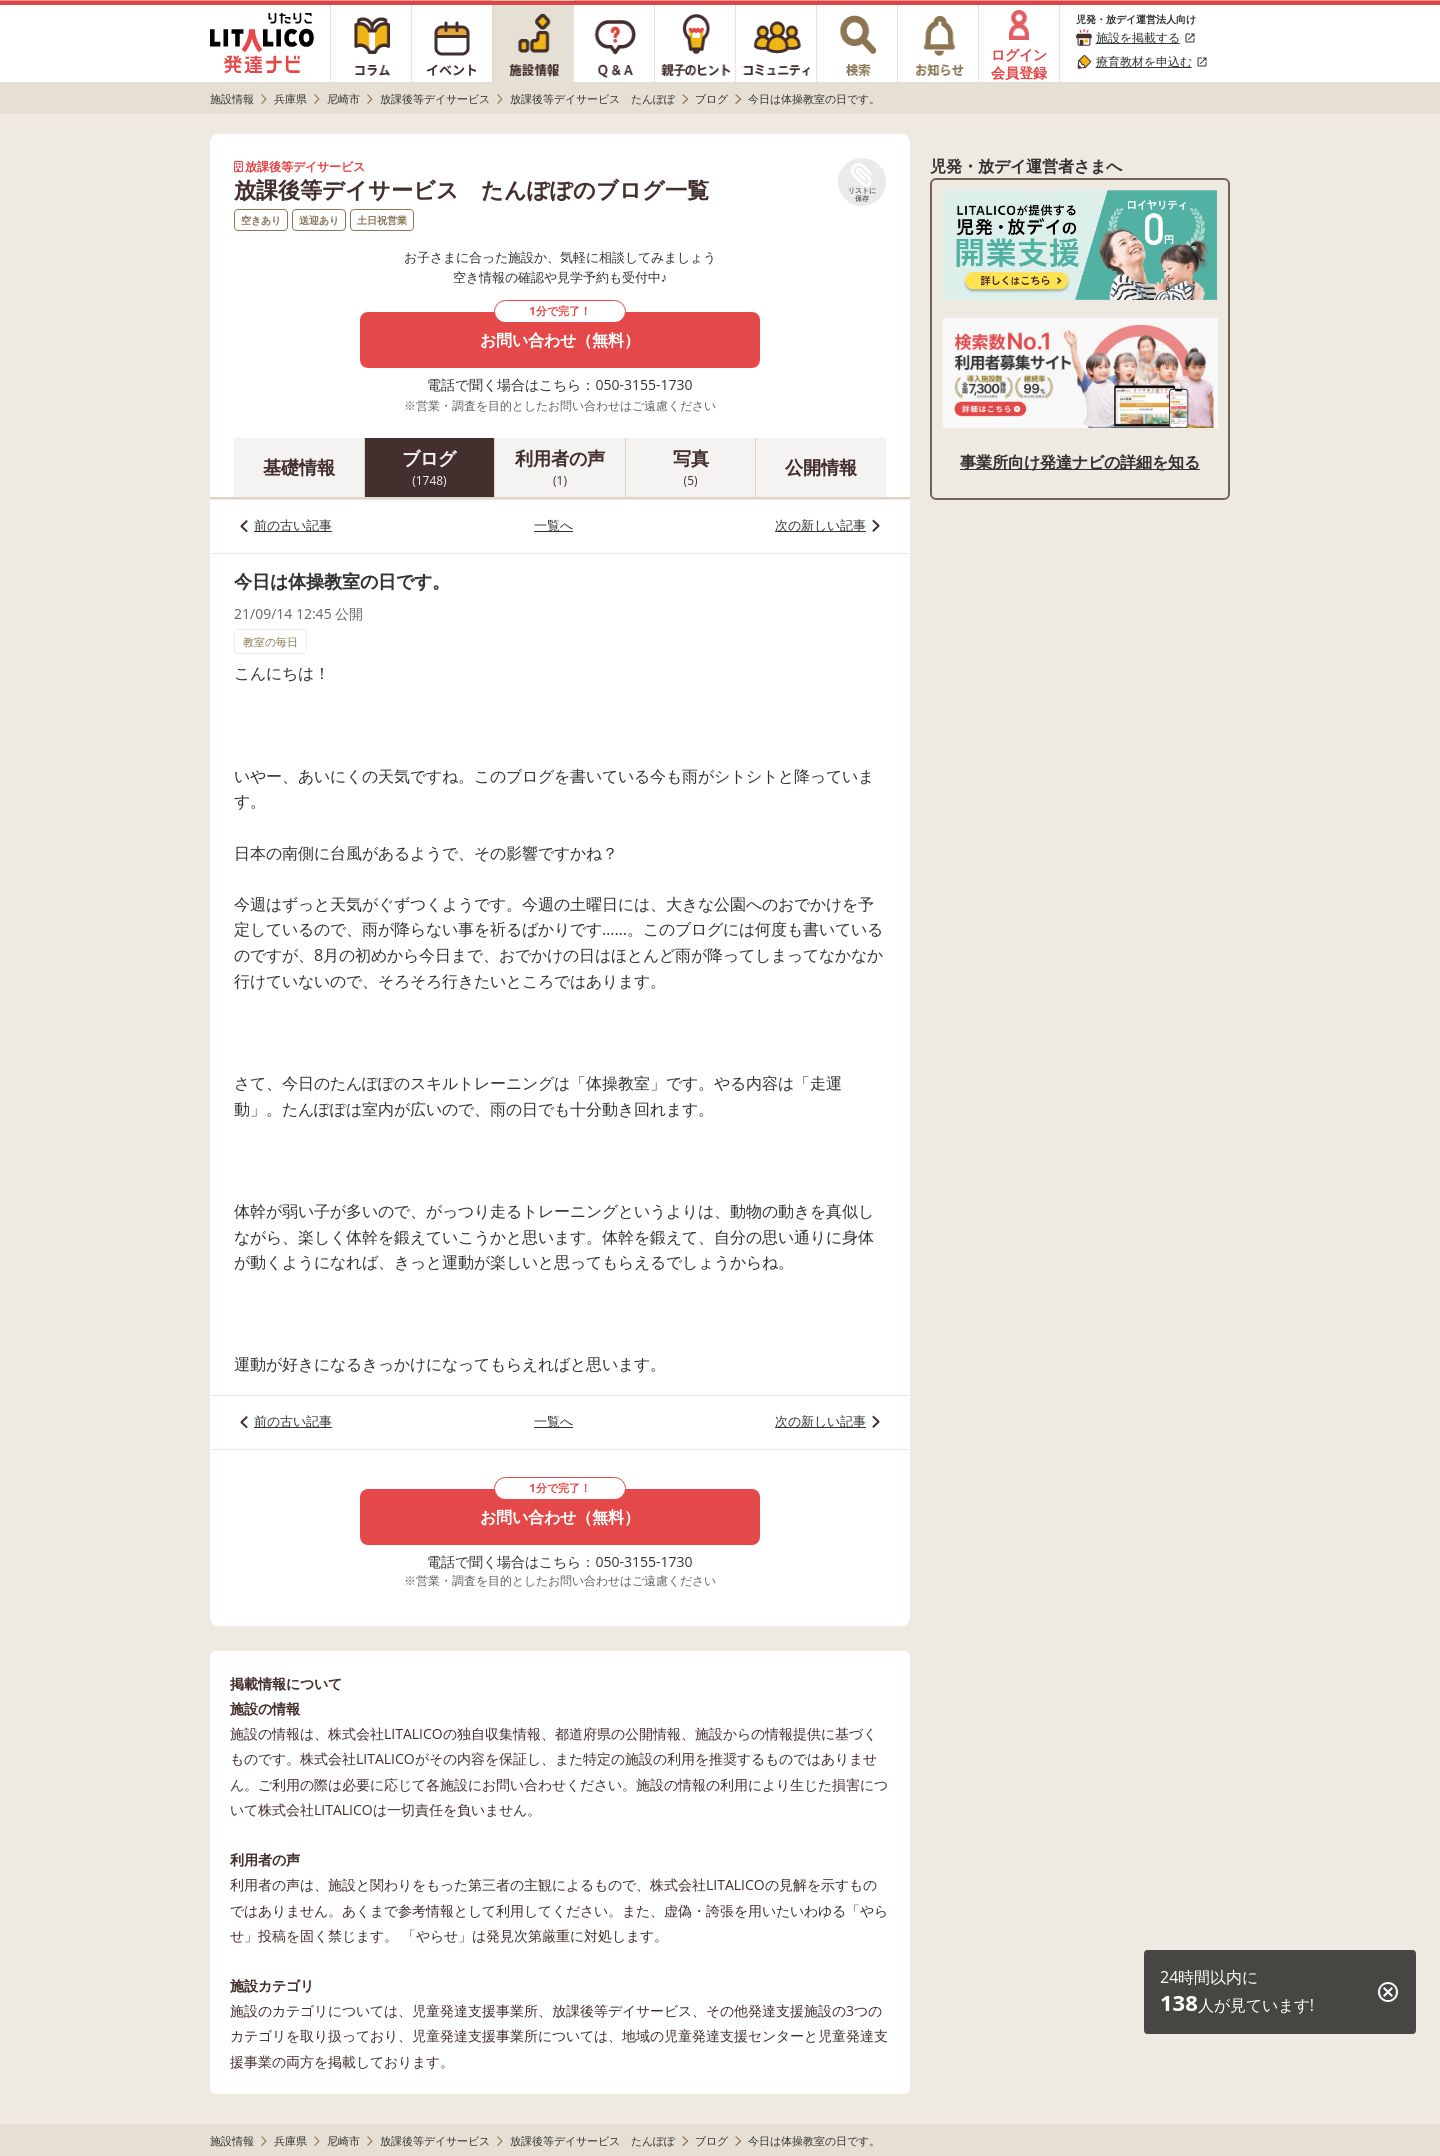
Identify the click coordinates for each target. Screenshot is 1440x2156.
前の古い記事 (293, 525)
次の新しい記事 (820, 525)
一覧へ (553, 525)
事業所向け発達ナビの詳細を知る (1080, 462)
